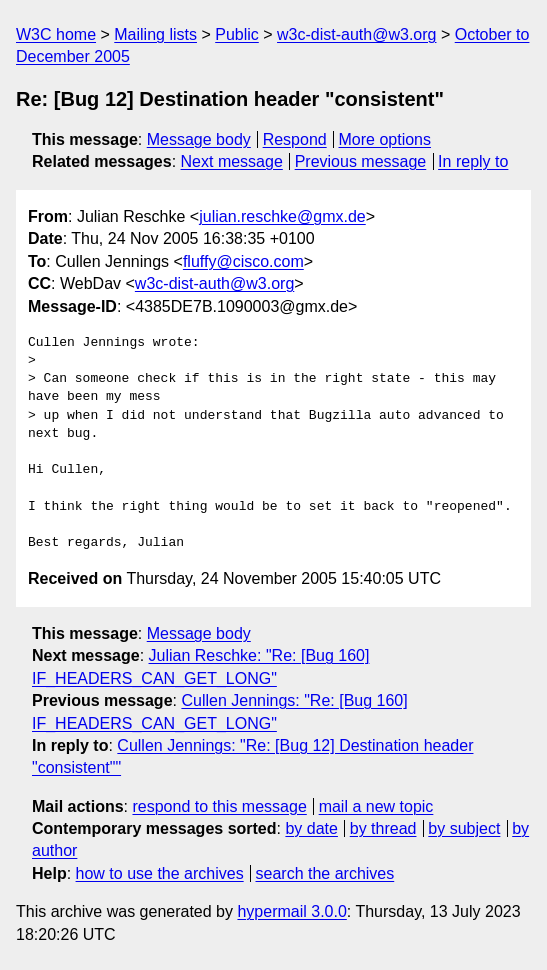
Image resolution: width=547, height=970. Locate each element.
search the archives (325, 873)
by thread (383, 828)
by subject (464, 828)
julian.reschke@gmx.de (282, 216)
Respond (295, 139)
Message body (199, 139)
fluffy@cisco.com (243, 261)
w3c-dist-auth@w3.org (356, 34)
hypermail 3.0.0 (291, 911)
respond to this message (219, 806)
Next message (232, 161)
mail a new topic (376, 806)
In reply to (473, 161)
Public (237, 34)
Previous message (361, 161)
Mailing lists (155, 34)
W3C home (56, 34)
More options (385, 139)
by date (311, 828)
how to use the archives (160, 873)
